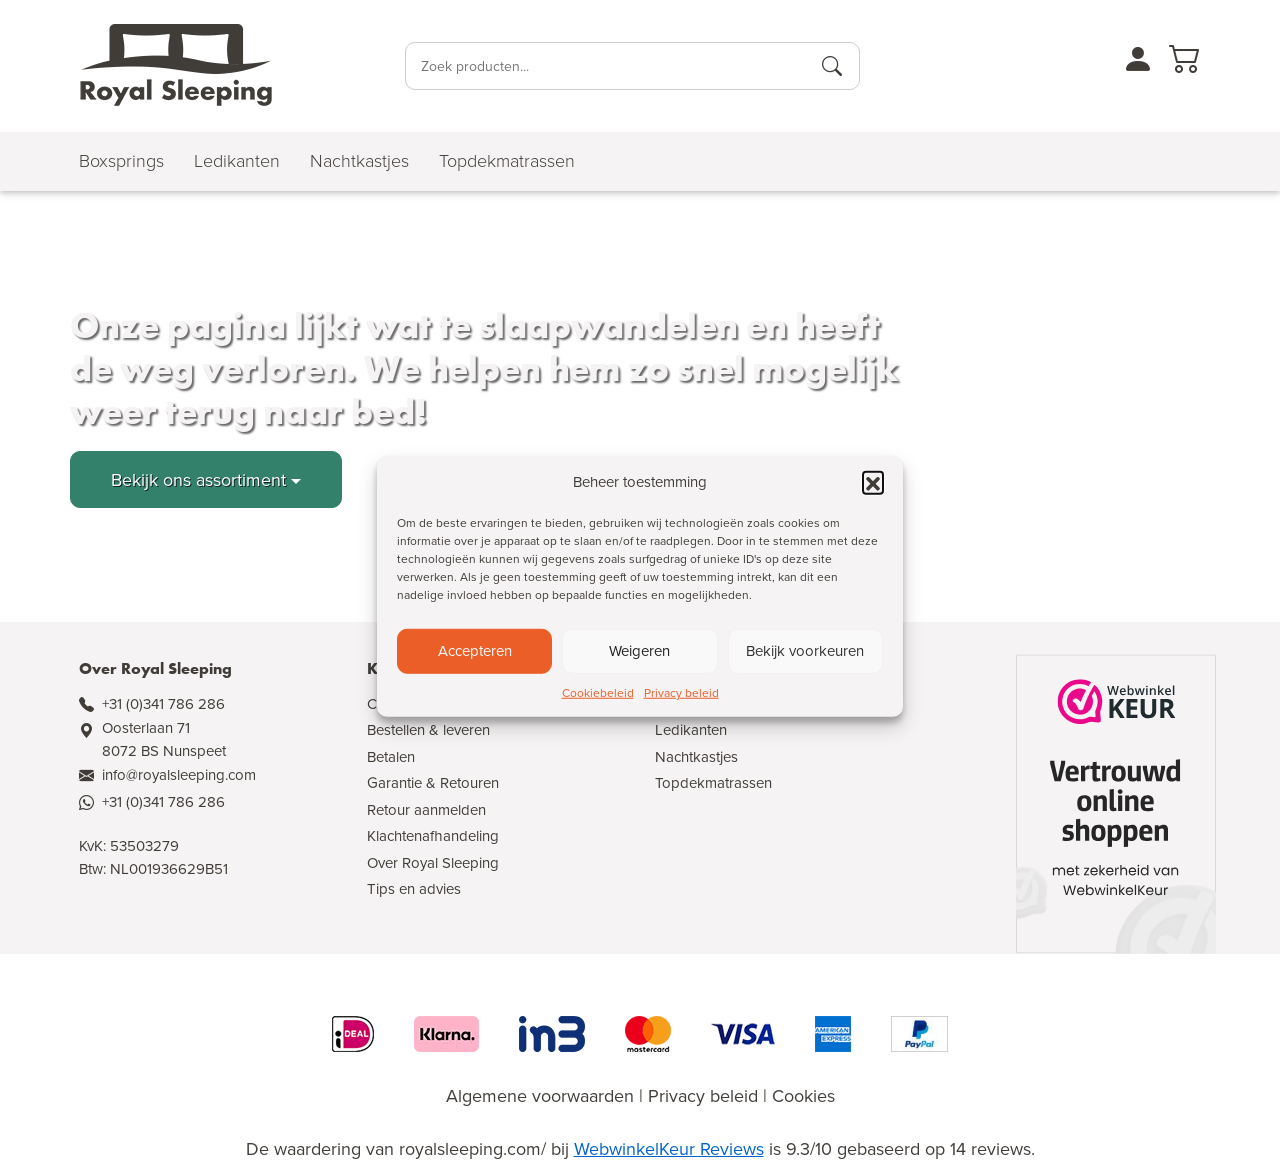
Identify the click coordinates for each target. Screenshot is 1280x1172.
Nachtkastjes (696, 756)
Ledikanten (691, 729)
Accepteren (475, 650)
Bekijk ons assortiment (198, 479)
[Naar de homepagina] (176, 66)
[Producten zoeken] (832, 66)
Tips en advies (414, 888)
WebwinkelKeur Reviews (669, 1148)
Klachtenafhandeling (433, 835)
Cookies (803, 1095)
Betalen (391, 756)
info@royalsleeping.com (179, 774)
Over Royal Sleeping (433, 862)
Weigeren (639, 650)
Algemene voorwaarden (540, 1095)
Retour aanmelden (426, 809)
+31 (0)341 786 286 (163, 703)
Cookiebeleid (598, 691)
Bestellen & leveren (428, 729)
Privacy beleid (681, 691)
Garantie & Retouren (433, 782)
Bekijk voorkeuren (805, 650)
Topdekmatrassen (713, 782)
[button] (873, 482)
